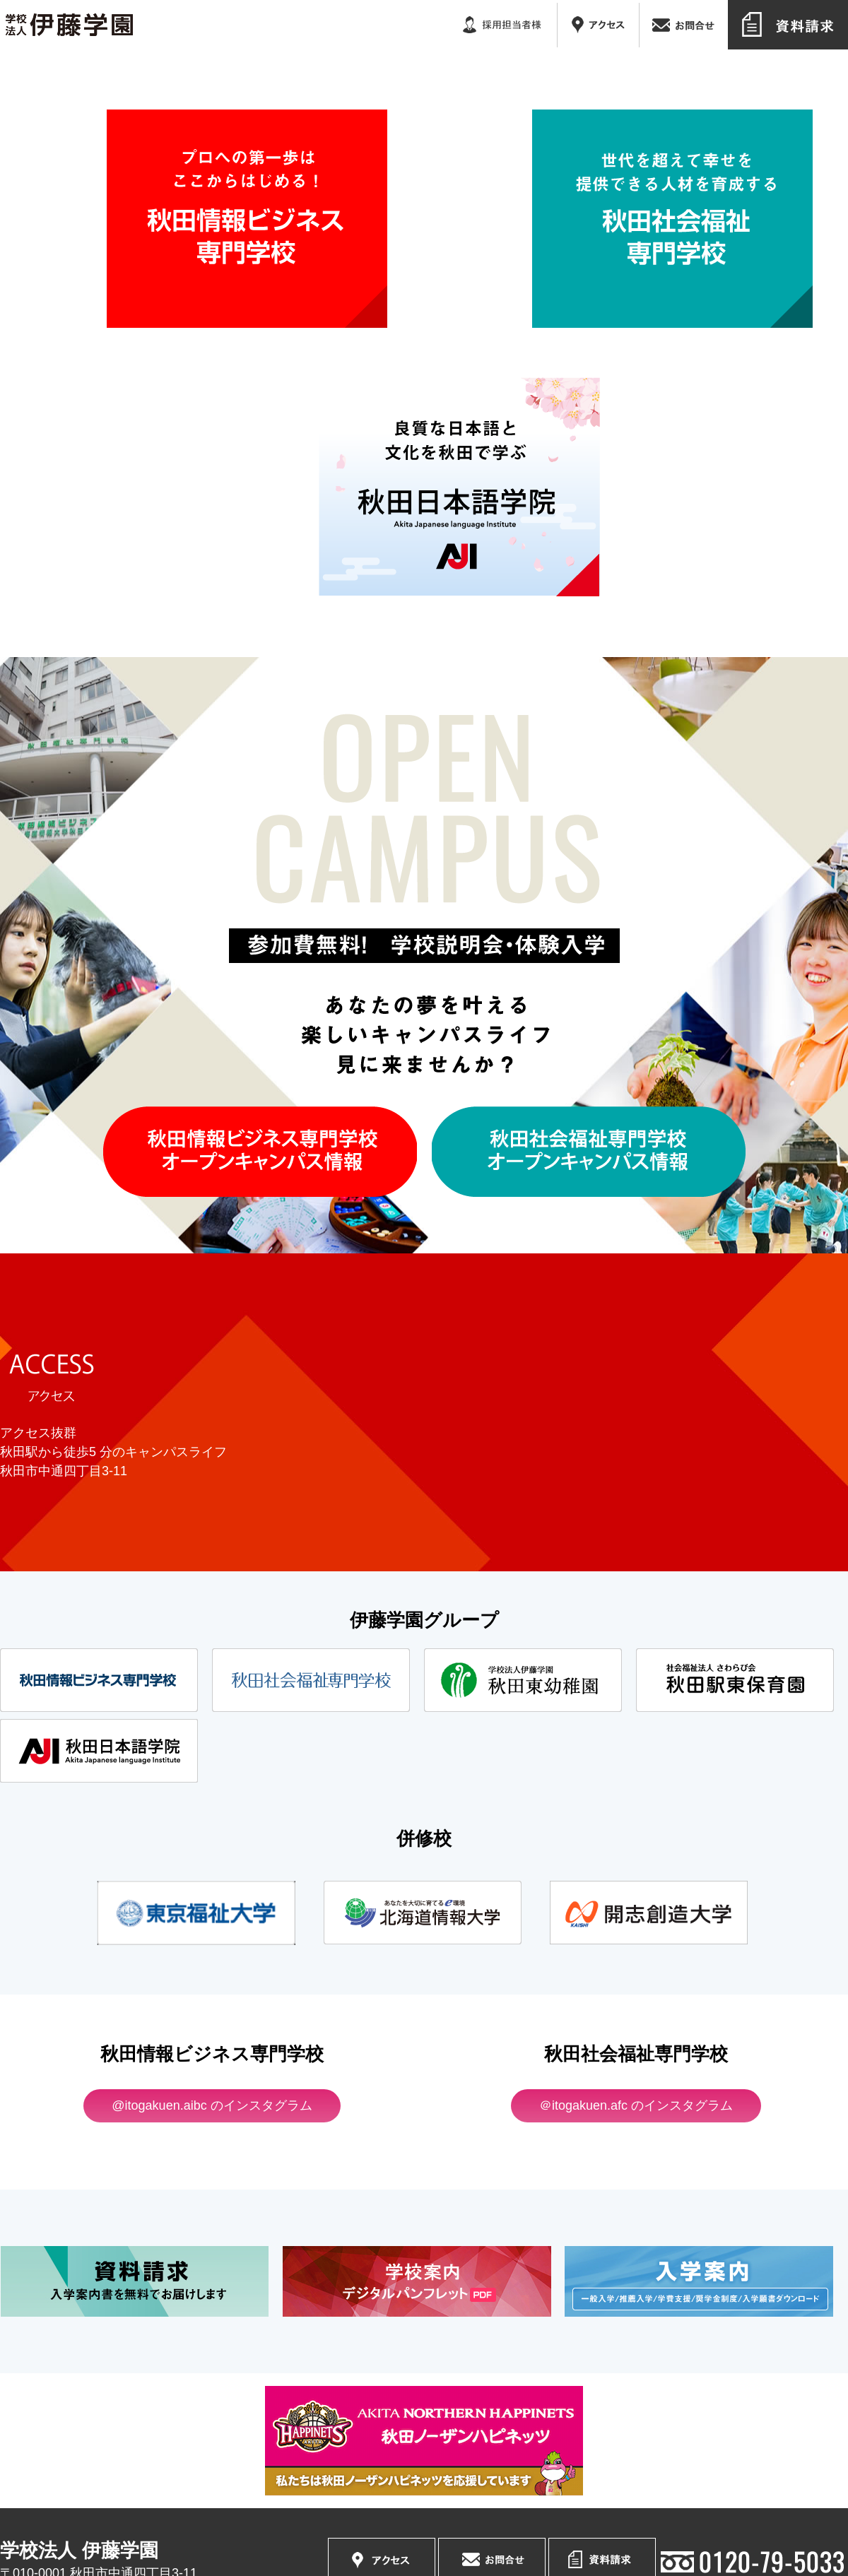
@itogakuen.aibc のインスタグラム (212, 2105)
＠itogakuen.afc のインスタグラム (636, 2105)
